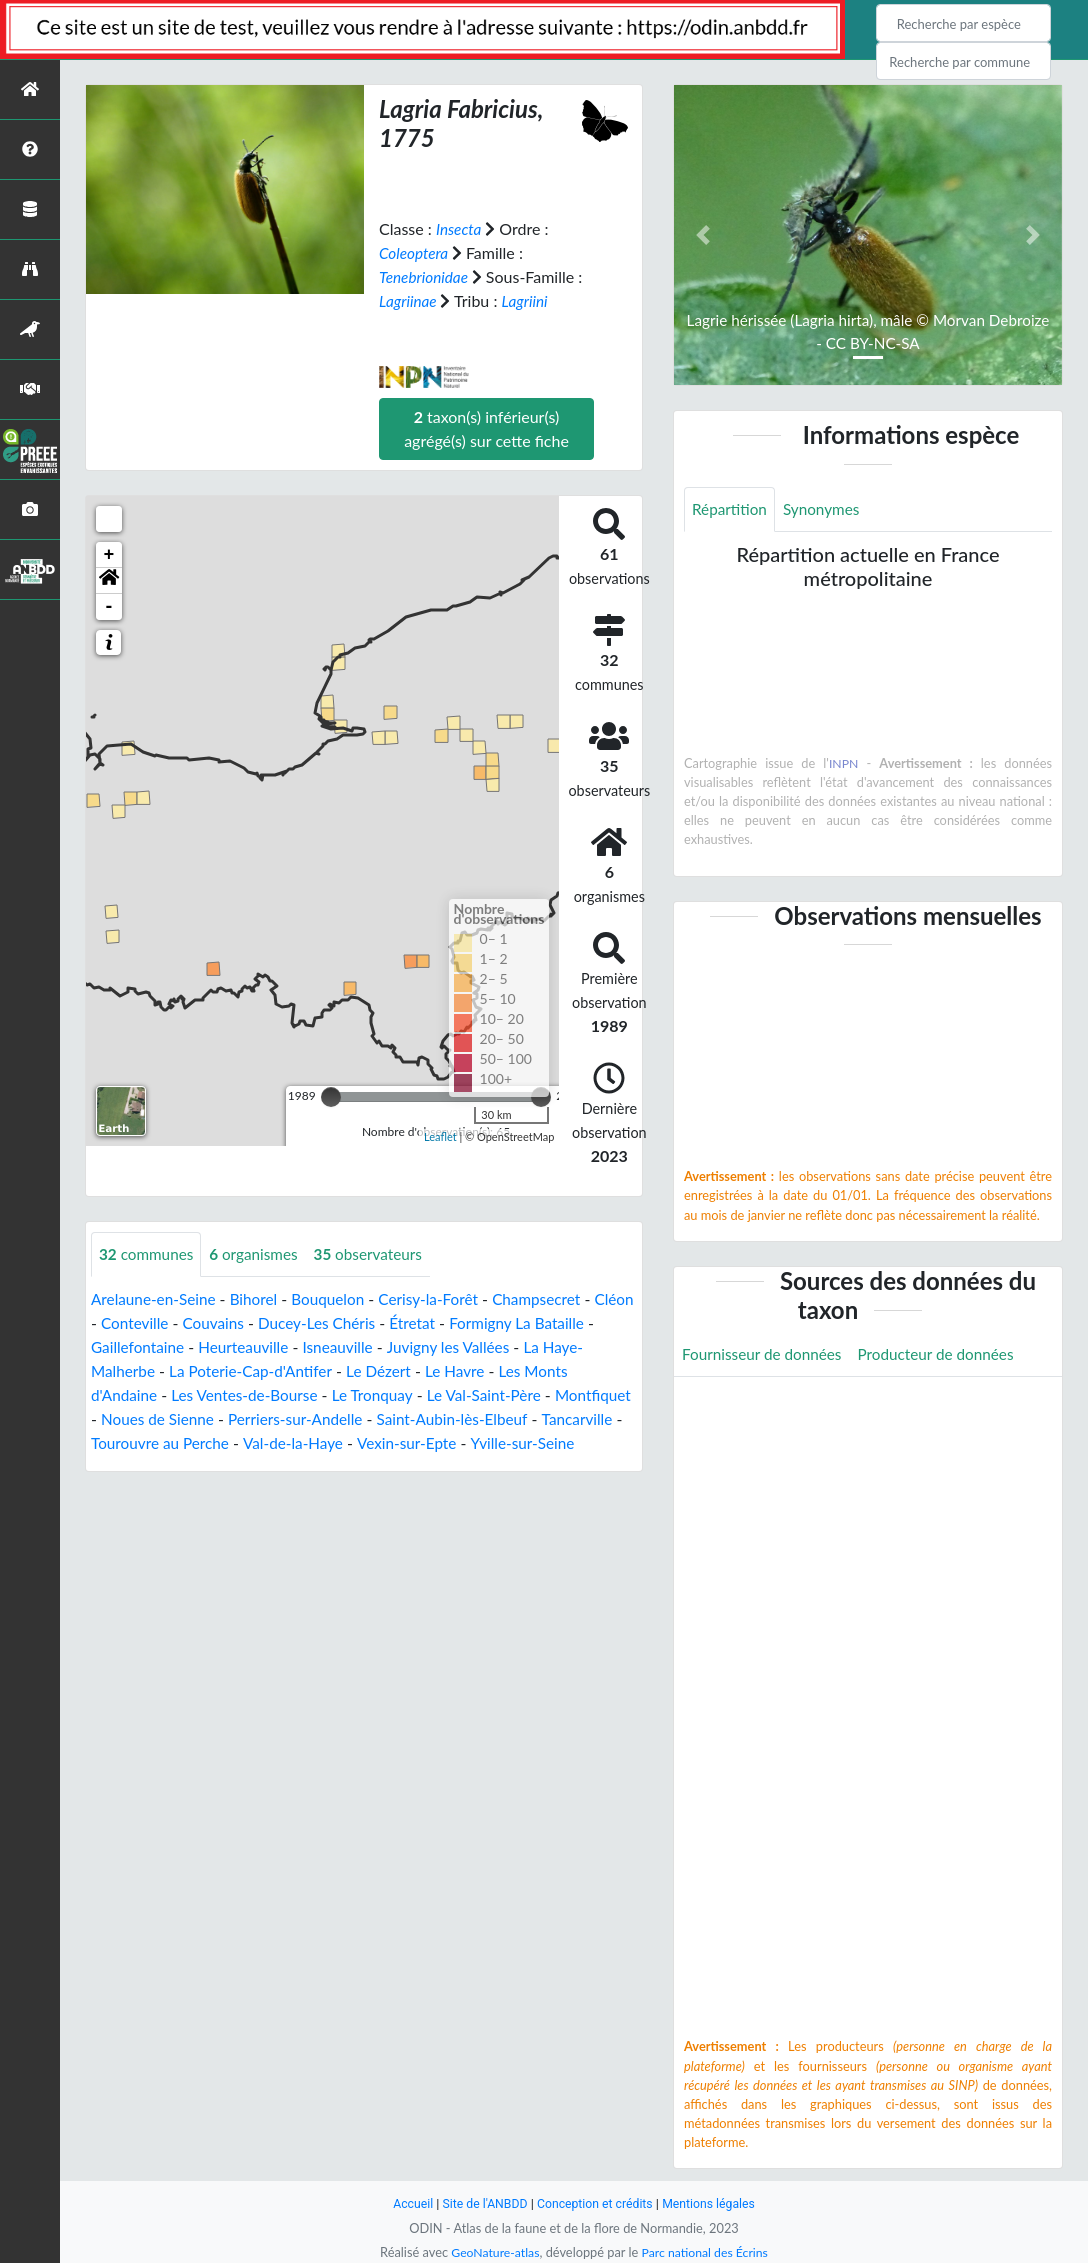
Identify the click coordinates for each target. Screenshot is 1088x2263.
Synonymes (826, 509)
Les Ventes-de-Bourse (250, 1394)
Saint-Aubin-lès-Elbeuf (551, 1418)
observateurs (378, 1253)
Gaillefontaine (206, 1346)
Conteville (181, 1322)
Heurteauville (315, 1346)
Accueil (406, 2203)
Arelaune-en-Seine (156, 1298)
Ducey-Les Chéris (370, 1322)
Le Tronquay (384, 1394)
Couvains (263, 1322)
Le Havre (512, 1370)
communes (148, 1253)
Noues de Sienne (244, 1418)
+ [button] (109, 554)
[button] (109, 580)
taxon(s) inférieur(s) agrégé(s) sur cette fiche (486, 427)
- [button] (109, 606)
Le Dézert (433, 1370)
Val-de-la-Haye (398, 1442)
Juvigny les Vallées (528, 1346)
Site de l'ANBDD (481, 2203)
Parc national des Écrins (707, 2252)
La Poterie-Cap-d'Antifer (299, 1370)
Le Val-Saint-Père (499, 1394)
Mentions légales (714, 2203)
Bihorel (260, 1298)
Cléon (111, 1322)
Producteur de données (946, 1355)
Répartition (731, 509)
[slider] (331, 1096)
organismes (260, 1253)
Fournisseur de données (765, 1355)
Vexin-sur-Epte (516, 1442)
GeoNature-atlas (492, 2252)
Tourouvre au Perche (260, 1442)
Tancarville (138, 1442)
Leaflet (440, 1136)
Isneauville (414, 1346)
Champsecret (554, 1298)
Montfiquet (130, 1418)
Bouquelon (337, 1298)
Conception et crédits (595, 2203)
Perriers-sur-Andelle (387, 1418)
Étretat (470, 1322)
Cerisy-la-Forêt (442, 1298)
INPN (843, 764)
